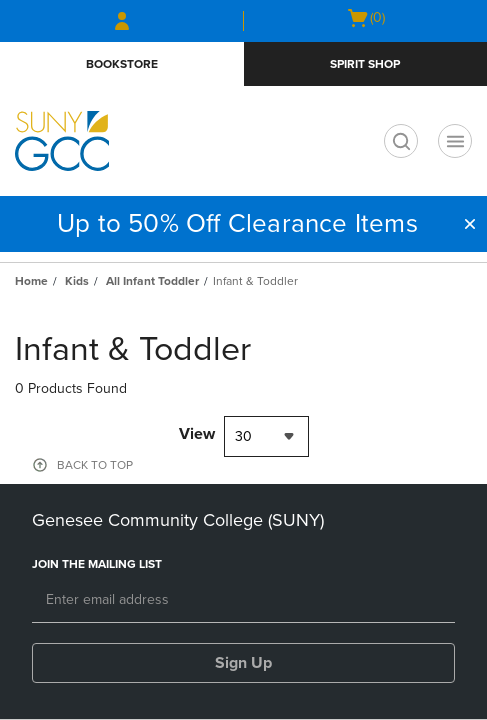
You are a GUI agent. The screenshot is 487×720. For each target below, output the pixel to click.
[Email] (243, 601)
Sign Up (243, 663)
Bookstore (122, 64)
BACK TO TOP (95, 465)
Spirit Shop (365, 64)
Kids (77, 281)
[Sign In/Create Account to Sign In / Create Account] (122, 21)
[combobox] (266, 436)
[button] (470, 224)
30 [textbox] (243, 436)
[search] (401, 141)
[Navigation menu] (455, 141)
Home (31, 281)
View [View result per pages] (197, 434)
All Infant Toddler (152, 281)
